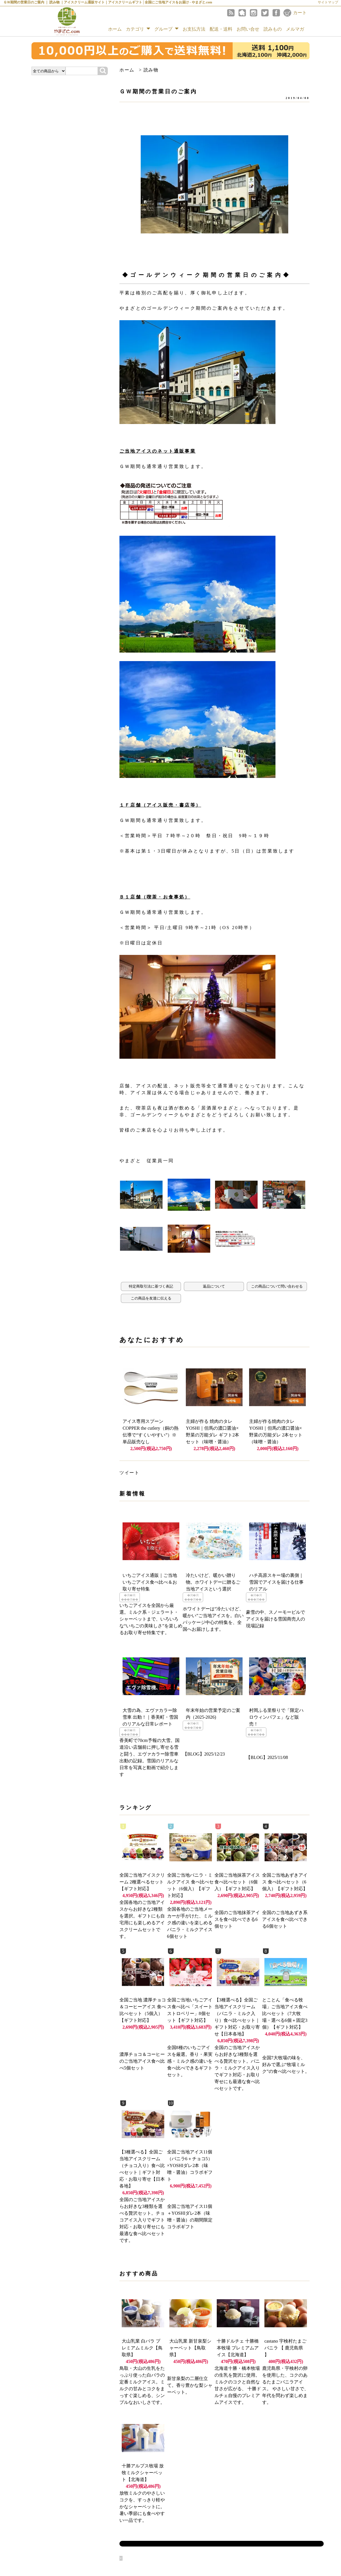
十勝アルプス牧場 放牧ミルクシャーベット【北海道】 (143, 2472)
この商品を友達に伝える (151, 1298)
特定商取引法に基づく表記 (151, 1286)
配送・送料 (221, 29)
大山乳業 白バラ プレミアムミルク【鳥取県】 (142, 2348)
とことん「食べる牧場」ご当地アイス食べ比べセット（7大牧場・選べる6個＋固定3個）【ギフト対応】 (285, 2013)
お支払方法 (194, 29)
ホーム (115, 29)
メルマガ (295, 29)
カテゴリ (138, 29)
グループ (166, 29)
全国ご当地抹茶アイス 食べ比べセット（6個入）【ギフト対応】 (237, 1882)
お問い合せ (248, 29)
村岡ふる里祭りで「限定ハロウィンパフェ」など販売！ (276, 1717)
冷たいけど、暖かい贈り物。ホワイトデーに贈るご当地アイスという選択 (213, 1582)
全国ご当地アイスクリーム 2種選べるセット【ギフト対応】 (142, 1882)
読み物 (151, 69)
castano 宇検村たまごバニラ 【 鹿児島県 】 (285, 2348)
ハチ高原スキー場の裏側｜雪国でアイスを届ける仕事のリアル (276, 1582)
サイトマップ (328, 2)
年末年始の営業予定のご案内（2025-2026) (213, 1714)
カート (300, 12)
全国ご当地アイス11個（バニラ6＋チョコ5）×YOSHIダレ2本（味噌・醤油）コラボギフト (189, 2165)
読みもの (273, 29)
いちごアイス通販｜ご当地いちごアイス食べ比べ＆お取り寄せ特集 (150, 1582)
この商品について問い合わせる (277, 1286)
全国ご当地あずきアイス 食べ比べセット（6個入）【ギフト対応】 (285, 1882)
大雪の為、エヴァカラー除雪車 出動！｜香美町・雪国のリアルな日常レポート (150, 1717)
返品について (214, 1286)
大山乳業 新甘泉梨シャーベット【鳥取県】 (190, 2348)
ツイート (129, 1472)
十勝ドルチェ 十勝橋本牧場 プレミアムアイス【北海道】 (238, 2348)
